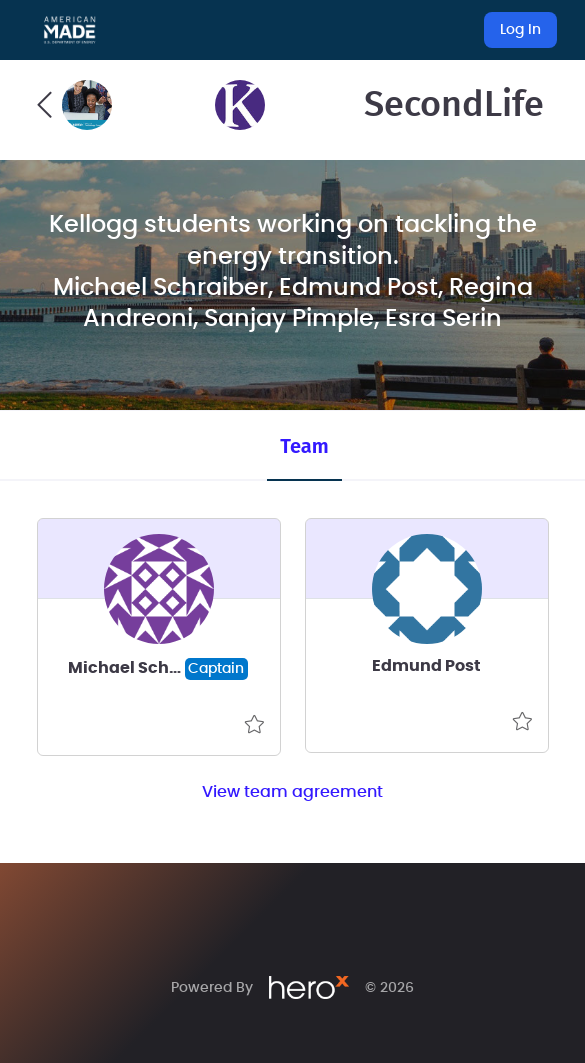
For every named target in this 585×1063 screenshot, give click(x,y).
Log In (520, 30)
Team (304, 446)
